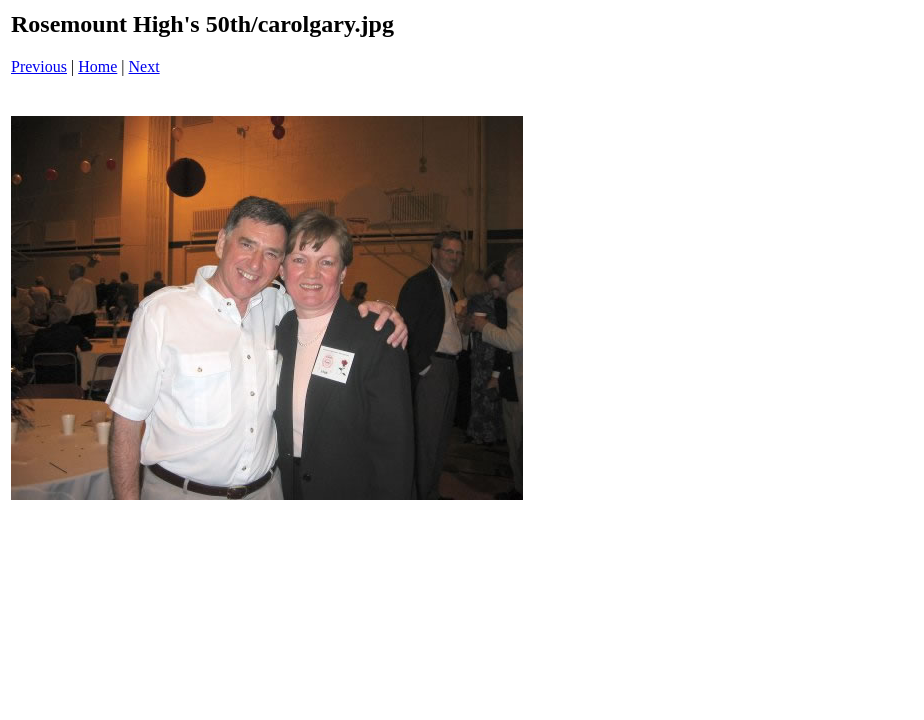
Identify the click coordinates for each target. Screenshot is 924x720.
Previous (39, 66)
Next (144, 66)
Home (97, 66)
